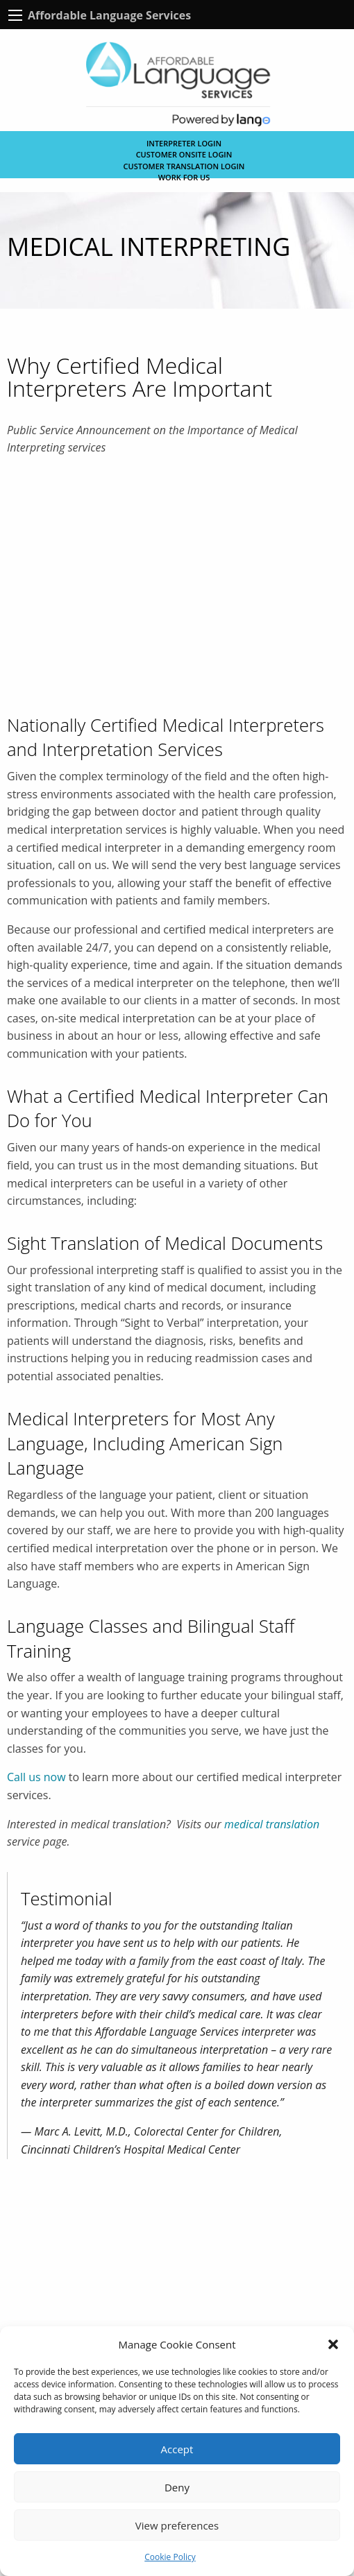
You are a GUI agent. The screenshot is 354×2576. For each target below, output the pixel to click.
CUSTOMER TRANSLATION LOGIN (184, 166)
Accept (177, 2449)
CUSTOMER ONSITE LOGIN (184, 154)
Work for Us (184, 177)
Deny (177, 2487)
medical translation (271, 1824)
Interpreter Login (183, 143)
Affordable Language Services (109, 15)
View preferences (177, 2525)
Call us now (36, 1777)
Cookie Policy (169, 2557)
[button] (333, 2344)
